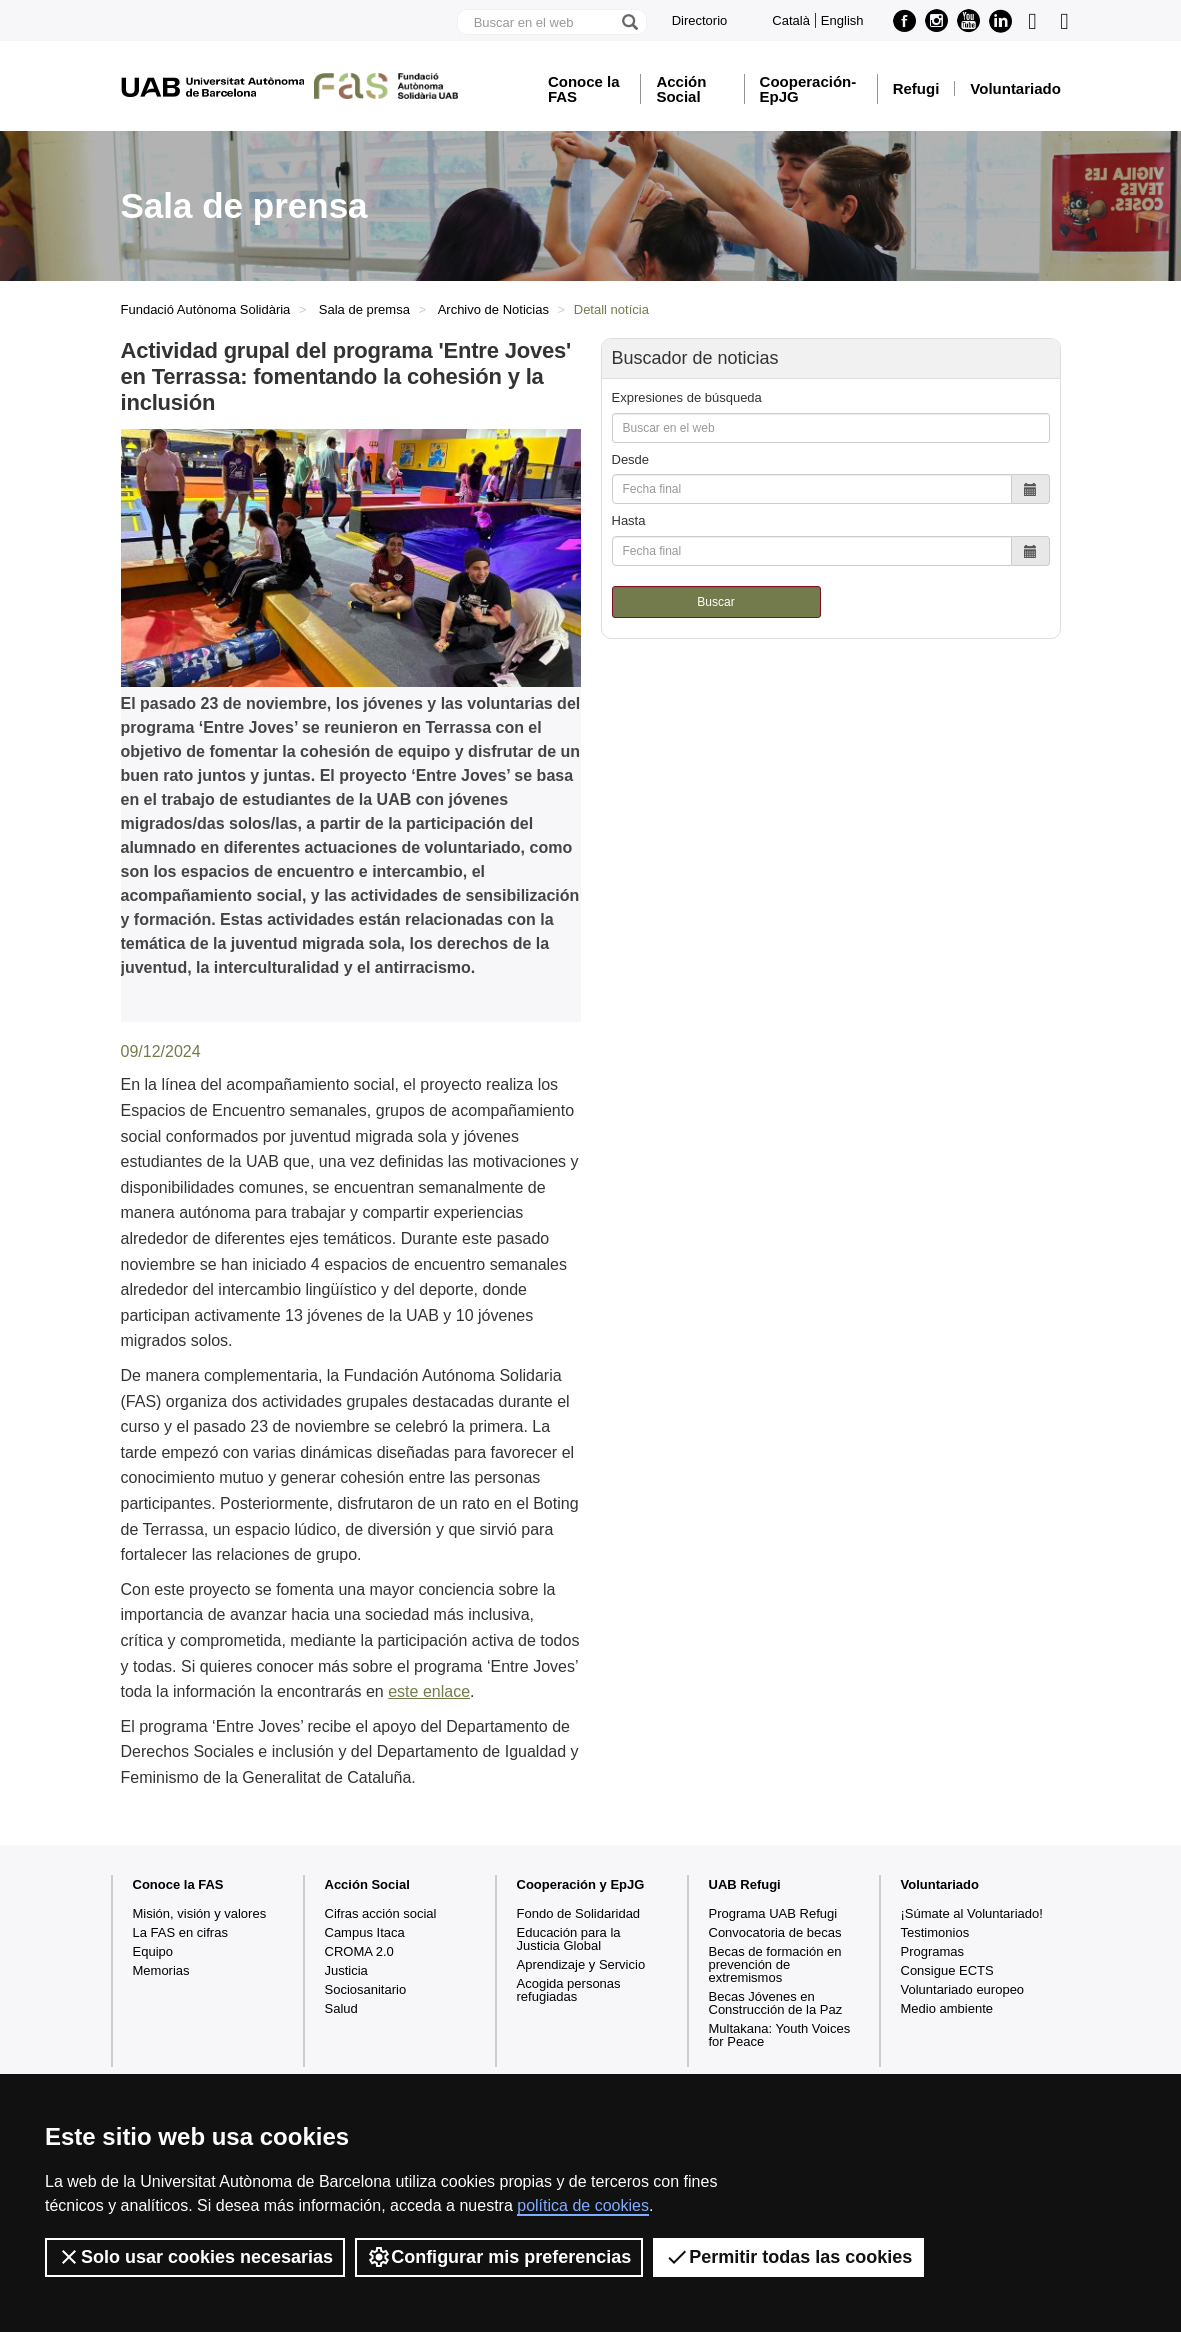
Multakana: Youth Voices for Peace (780, 2035)
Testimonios (935, 1932)
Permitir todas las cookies (788, 2257)
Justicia (346, 1970)
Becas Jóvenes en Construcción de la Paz (776, 2003)
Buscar (715, 602)
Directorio (700, 20)
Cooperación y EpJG (581, 1884)
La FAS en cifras (180, 1932)
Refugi (916, 88)
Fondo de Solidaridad (579, 1913)
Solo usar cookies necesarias (195, 2257)
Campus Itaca (365, 1932)
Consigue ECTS (947, 1970)
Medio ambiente (947, 2008)
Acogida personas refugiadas (569, 1990)
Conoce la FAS (584, 89)
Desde (631, 459)
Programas (933, 1951)
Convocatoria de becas (775, 1932)
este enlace (429, 1691)
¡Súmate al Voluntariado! (972, 1913)
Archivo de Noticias (493, 309)
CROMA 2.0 (359, 1951)
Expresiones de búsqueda (687, 397)
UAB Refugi (745, 1884)
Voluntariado (1015, 88)
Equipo (153, 1951)
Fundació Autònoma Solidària (206, 309)
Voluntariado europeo (963, 1989)
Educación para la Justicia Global (569, 1939)
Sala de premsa (364, 309)
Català (791, 20)
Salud (341, 2008)
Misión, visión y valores (200, 1913)
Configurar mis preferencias (499, 2257)
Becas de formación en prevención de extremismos (775, 1964)
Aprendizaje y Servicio (581, 1964)
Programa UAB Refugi (773, 1913)
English (842, 20)
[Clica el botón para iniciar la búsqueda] (629, 22)
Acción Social (681, 89)
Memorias (161, 1970)
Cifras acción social (381, 1913)
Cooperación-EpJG (808, 89)
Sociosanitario (366, 1989)
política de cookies (583, 2205)
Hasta (629, 520)
